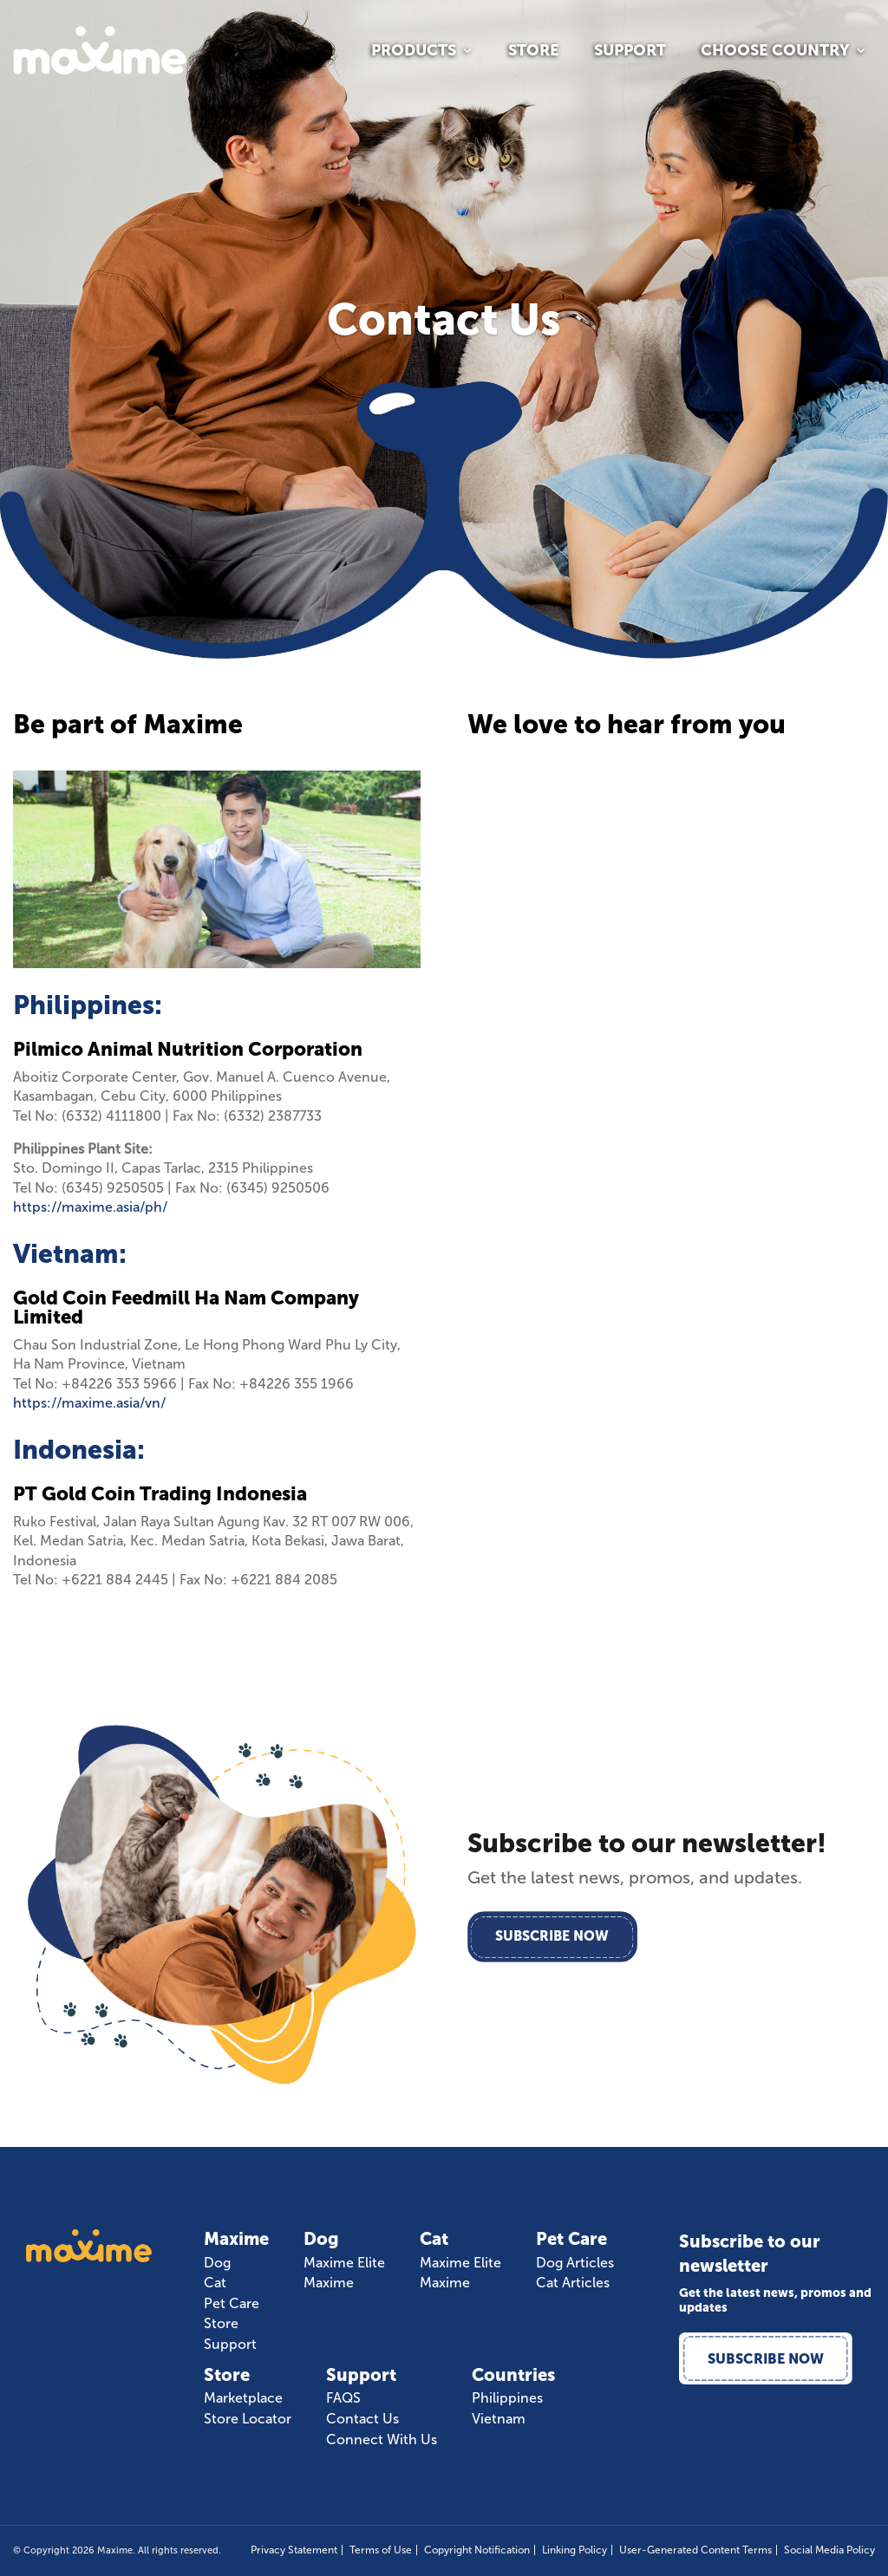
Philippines (507, 2398)
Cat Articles (573, 2283)
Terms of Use (380, 2550)
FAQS (343, 2398)
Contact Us (362, 2419)
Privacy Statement (294, 2550)
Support (630, 52)
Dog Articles (575, 2263)
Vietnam (499, 2419)
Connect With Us (381, 2440)
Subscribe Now (554, 1937)
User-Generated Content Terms (695, 2550)
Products (413, 52)
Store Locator (247, 2419)
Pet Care (231, 2304)
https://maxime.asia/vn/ (89, 1403)
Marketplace (243, 2398)
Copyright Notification (477, 2550)
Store (533, 52)
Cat (215, 2283)
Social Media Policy (829, 2550)
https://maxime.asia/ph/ (90, 1207)
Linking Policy (574, 2550)
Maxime (329, 2283)
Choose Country (775, 52)
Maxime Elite (344, 2263)
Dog (217, 2263)
